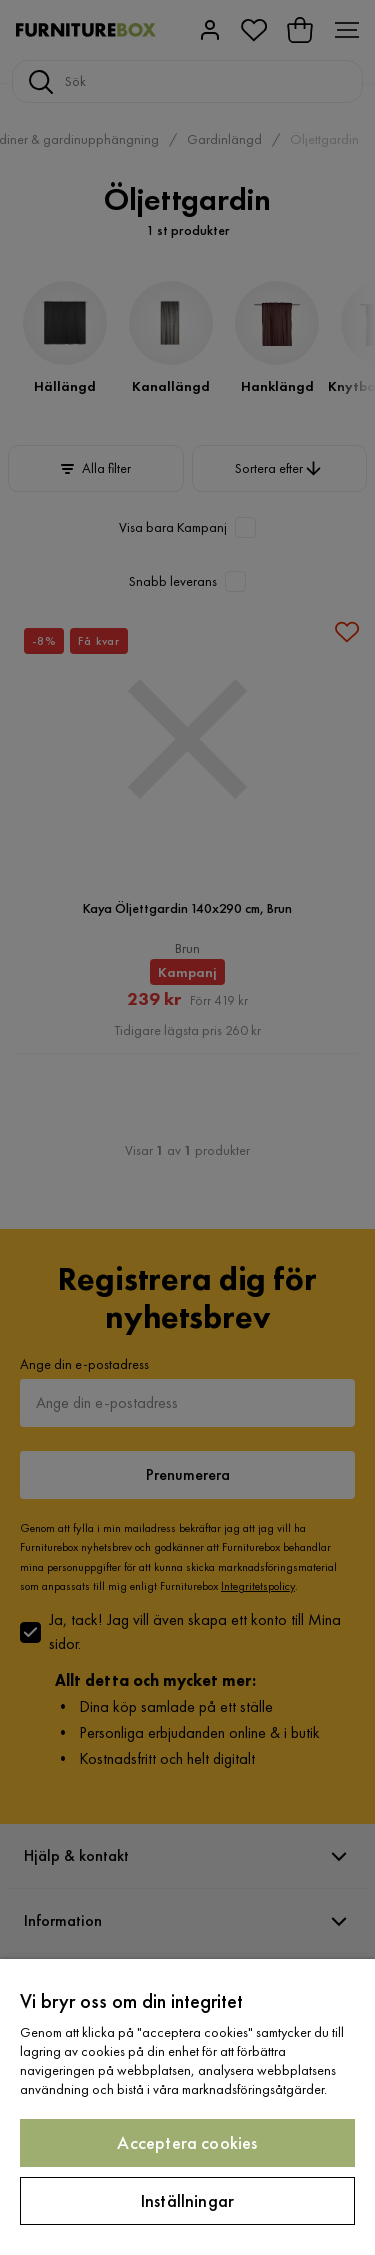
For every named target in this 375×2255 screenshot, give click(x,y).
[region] (187, 2107)
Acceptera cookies (187, 2142)
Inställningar (187, 2200)
